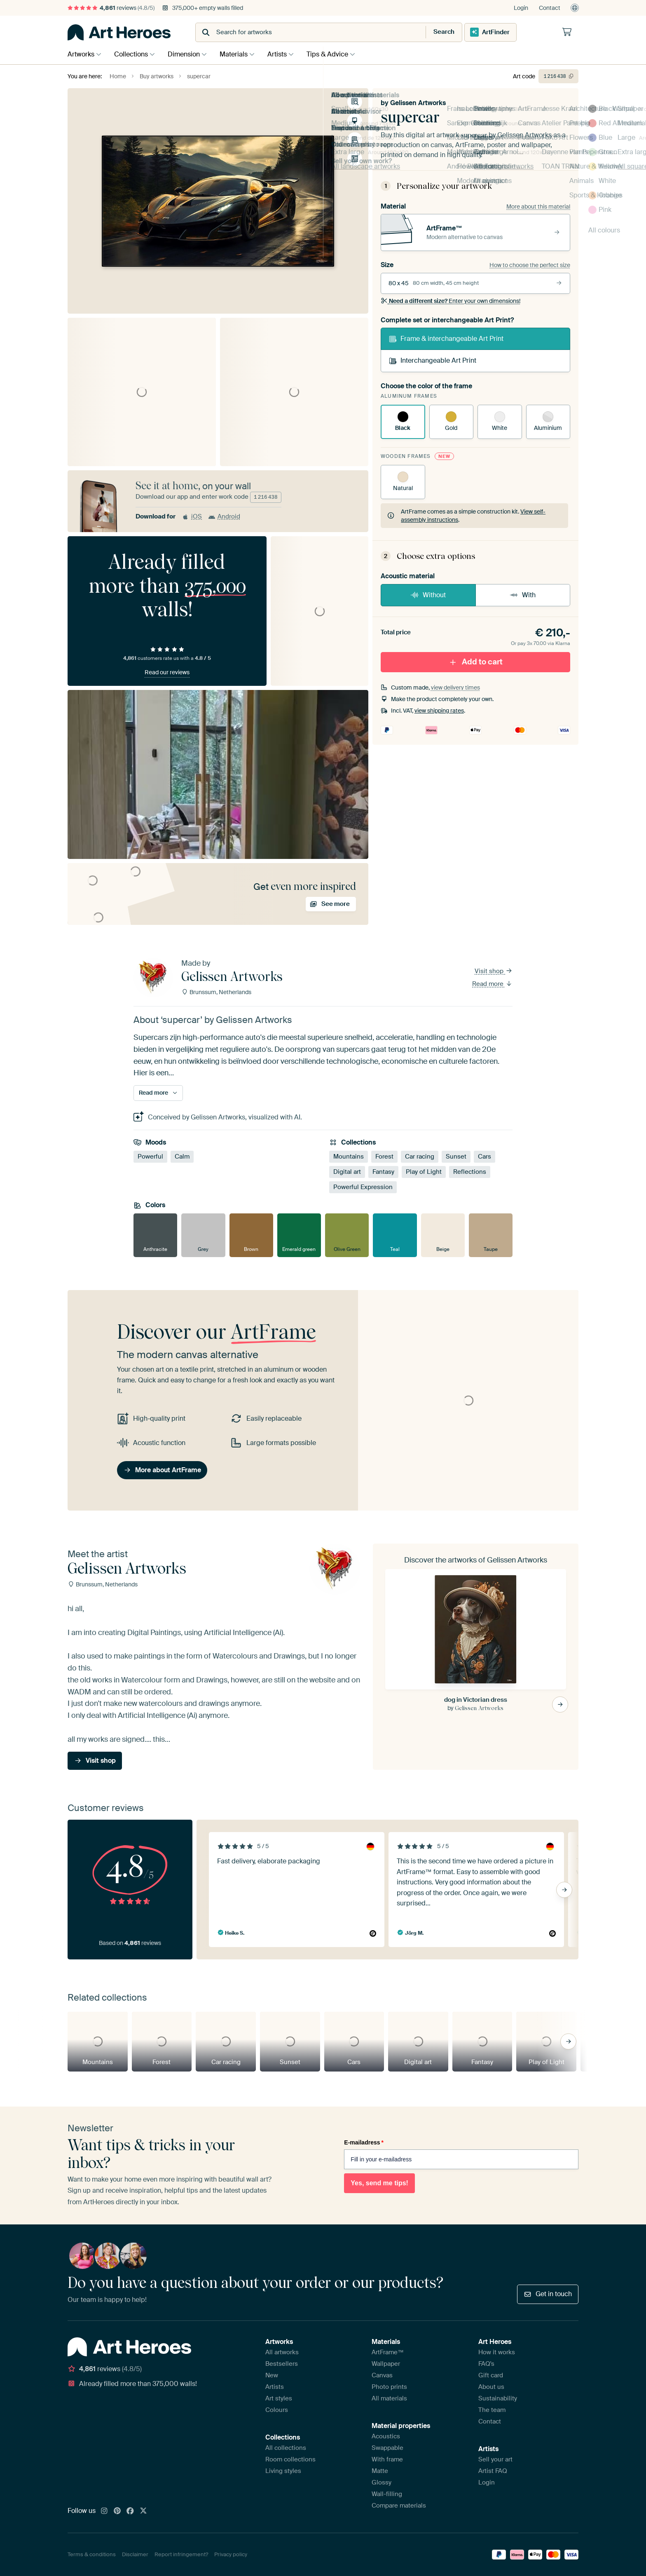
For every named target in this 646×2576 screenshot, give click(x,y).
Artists (285, 54)
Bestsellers (281, 2364)
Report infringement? (181, 2554)
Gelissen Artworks (418, 103)
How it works (496, 2352)
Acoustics (386, 2436)
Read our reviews (167, 672)
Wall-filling (387, 2494)
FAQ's (486, 2364)
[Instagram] (104, 2511)
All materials (389, 2398)
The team (492, 2410)
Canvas (382, 2375)
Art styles (278, 2398)
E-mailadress (364, 2142)
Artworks (81, 54)
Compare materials (399, 2505)
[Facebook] (130, 2511)
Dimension (188, 54)
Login (521, 8)
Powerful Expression (363, 1187)
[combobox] (303, 32)
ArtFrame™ (388, 2352)
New (271, 2375)
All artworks (282, 2352)
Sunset (456, 1156)
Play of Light (424, 1172)
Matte (380, 2471)
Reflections (469, 1172)
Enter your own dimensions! (450, 301)
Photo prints (389, 2387)
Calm (182, 1156)
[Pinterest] (117, 2511)
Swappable (387, 2448)
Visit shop (494, 971)
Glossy (381, 2482)
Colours (276, 2410)
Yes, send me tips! (379, 2183)
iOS (192, 516)
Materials (240, 54)
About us (491, 2387)
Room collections (290, 2459)
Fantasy (383, 1172)
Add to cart (475, 662)
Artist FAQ (492, 2471)
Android (224, 516)
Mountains (348, 1156)
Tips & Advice (337, 54)
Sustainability (497, 2398)
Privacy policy (230, 2554)
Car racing (419, 1156)
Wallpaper (386, 2364)
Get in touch (548, 2294)
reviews (111, 8)
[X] (143, 2511)
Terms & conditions (92, 2554)
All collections (285, 2448)
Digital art (347, 1172)
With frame (387, 2459)
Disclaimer (135, 2554)
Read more (492, 984)
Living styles (283, 2471)
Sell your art (495, 2459)
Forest (384, 1156)
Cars (484, 1156)
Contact (549, 8)
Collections (133, 54)
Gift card (490, 2375)
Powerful (150, 1156)
